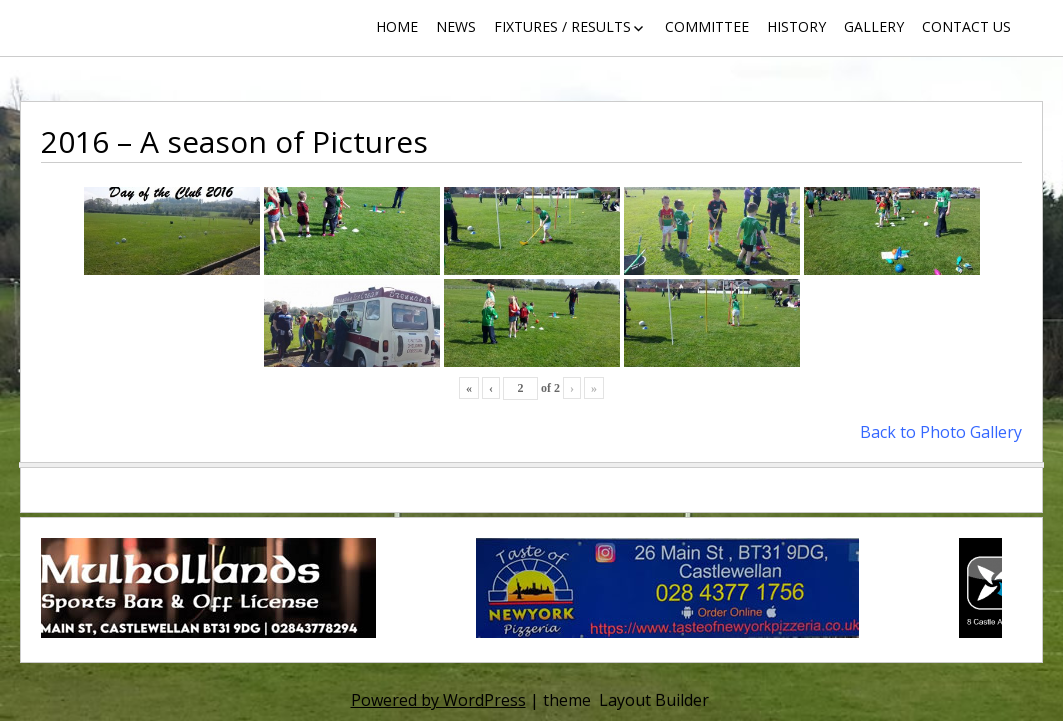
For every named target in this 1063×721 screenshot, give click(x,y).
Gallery (874, 26)
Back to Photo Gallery (941, 432)
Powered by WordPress (438, 700)
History (796, 26)
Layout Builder (654, 700)
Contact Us (966, 26)
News (456, 26)
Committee (707, 26)
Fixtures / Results (562, 26)
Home (397, 26)
